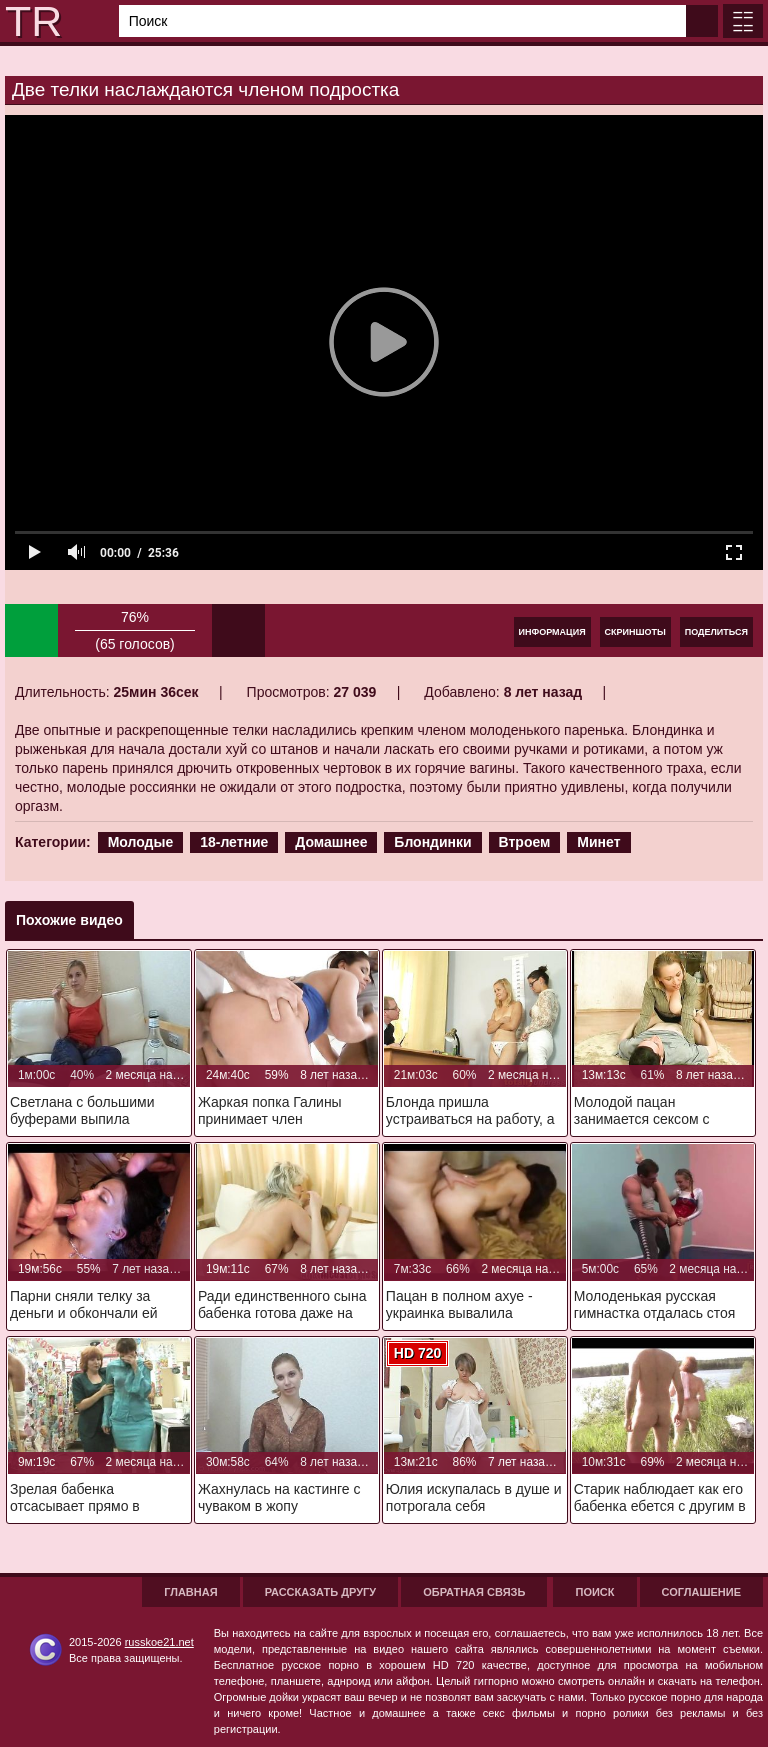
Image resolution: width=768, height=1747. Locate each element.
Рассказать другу (321, 1592)
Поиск (594, 1592)
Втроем (525, 842)
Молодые (141, 842)
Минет (598, 842)
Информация (552, 632)
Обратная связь (474, 1592)
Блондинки (432, 842)
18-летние (234, 842)
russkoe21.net (159, 1642)
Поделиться (716, 632)
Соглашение (701, 1592)
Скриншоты (635, 632)
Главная (190, 1592)
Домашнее (331, 842)
